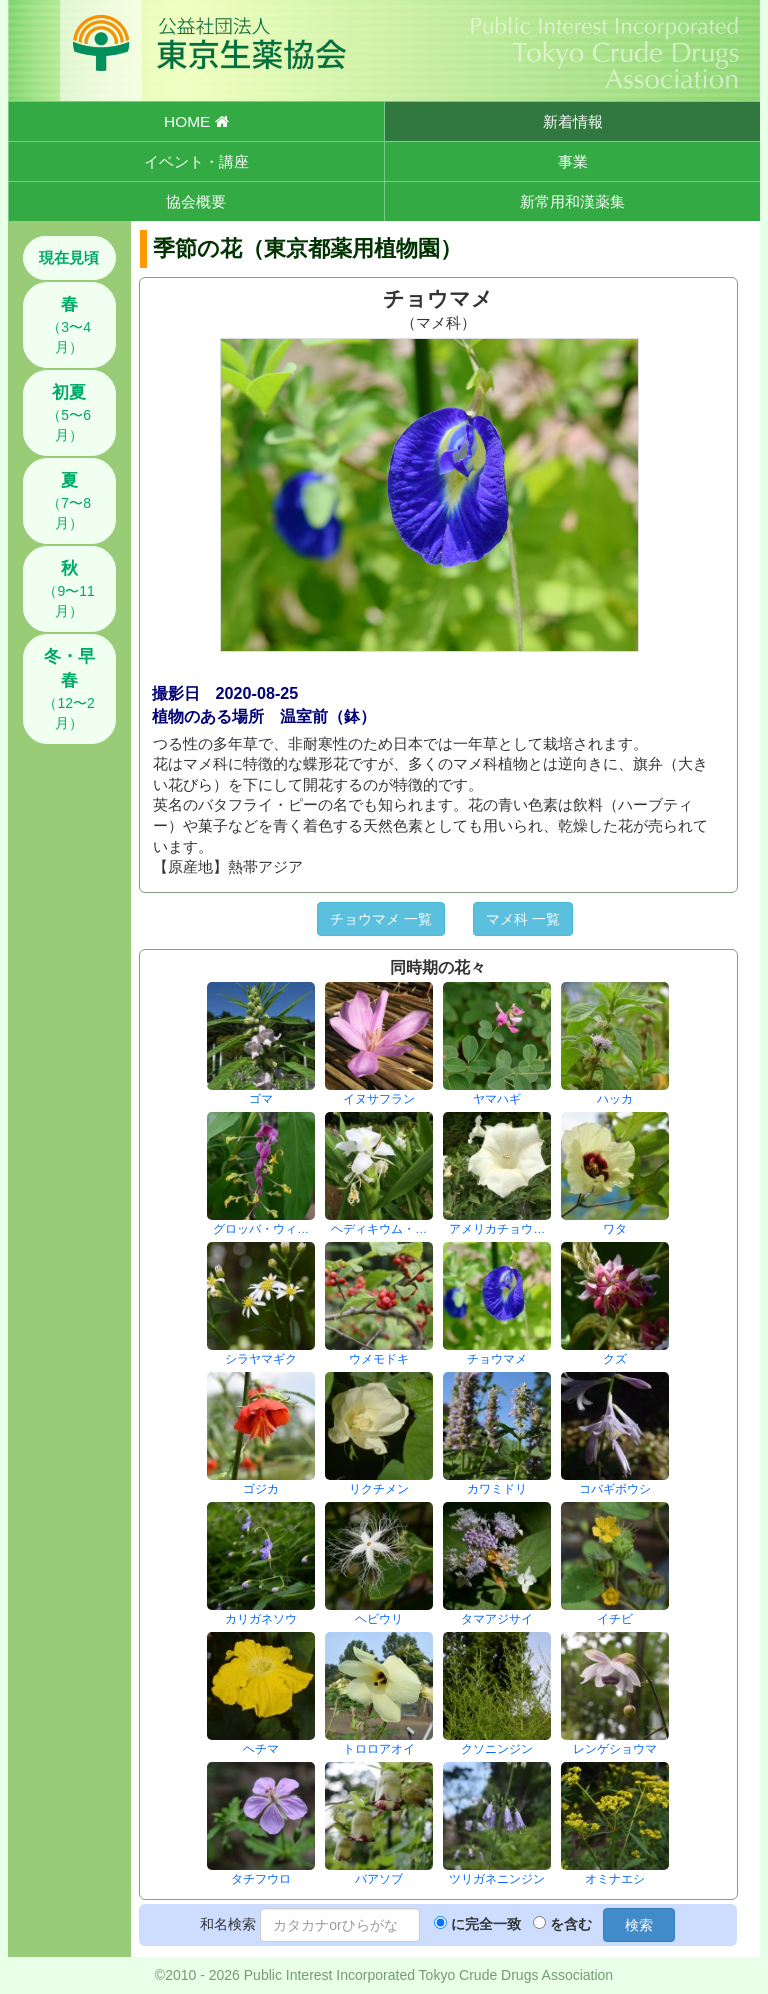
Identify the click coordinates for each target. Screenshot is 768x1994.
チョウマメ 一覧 (381, 919)
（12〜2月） (68, 689)
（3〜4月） (69, 325)
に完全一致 (486, 1924)
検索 (639, 1925)
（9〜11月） (68, 589)
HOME (196, 121)
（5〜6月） (69, 413)
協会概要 (196, 201)
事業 (573, 161)
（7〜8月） (69, 501)
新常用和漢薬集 (572, 201)
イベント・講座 (196, 161)
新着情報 (573, 121)
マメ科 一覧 (523, 919)
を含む (571, 1924)
